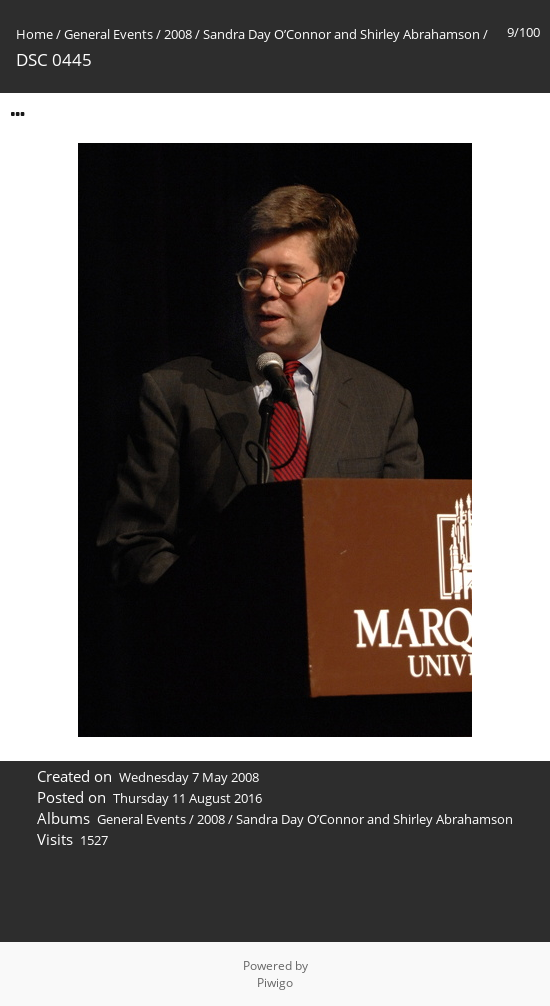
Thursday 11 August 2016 (187, 798)
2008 (178, 34)
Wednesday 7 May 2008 (189, 777)
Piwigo (275, 982)
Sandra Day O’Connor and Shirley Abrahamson (341, 34)
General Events (108, 34)
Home (34, 34)
